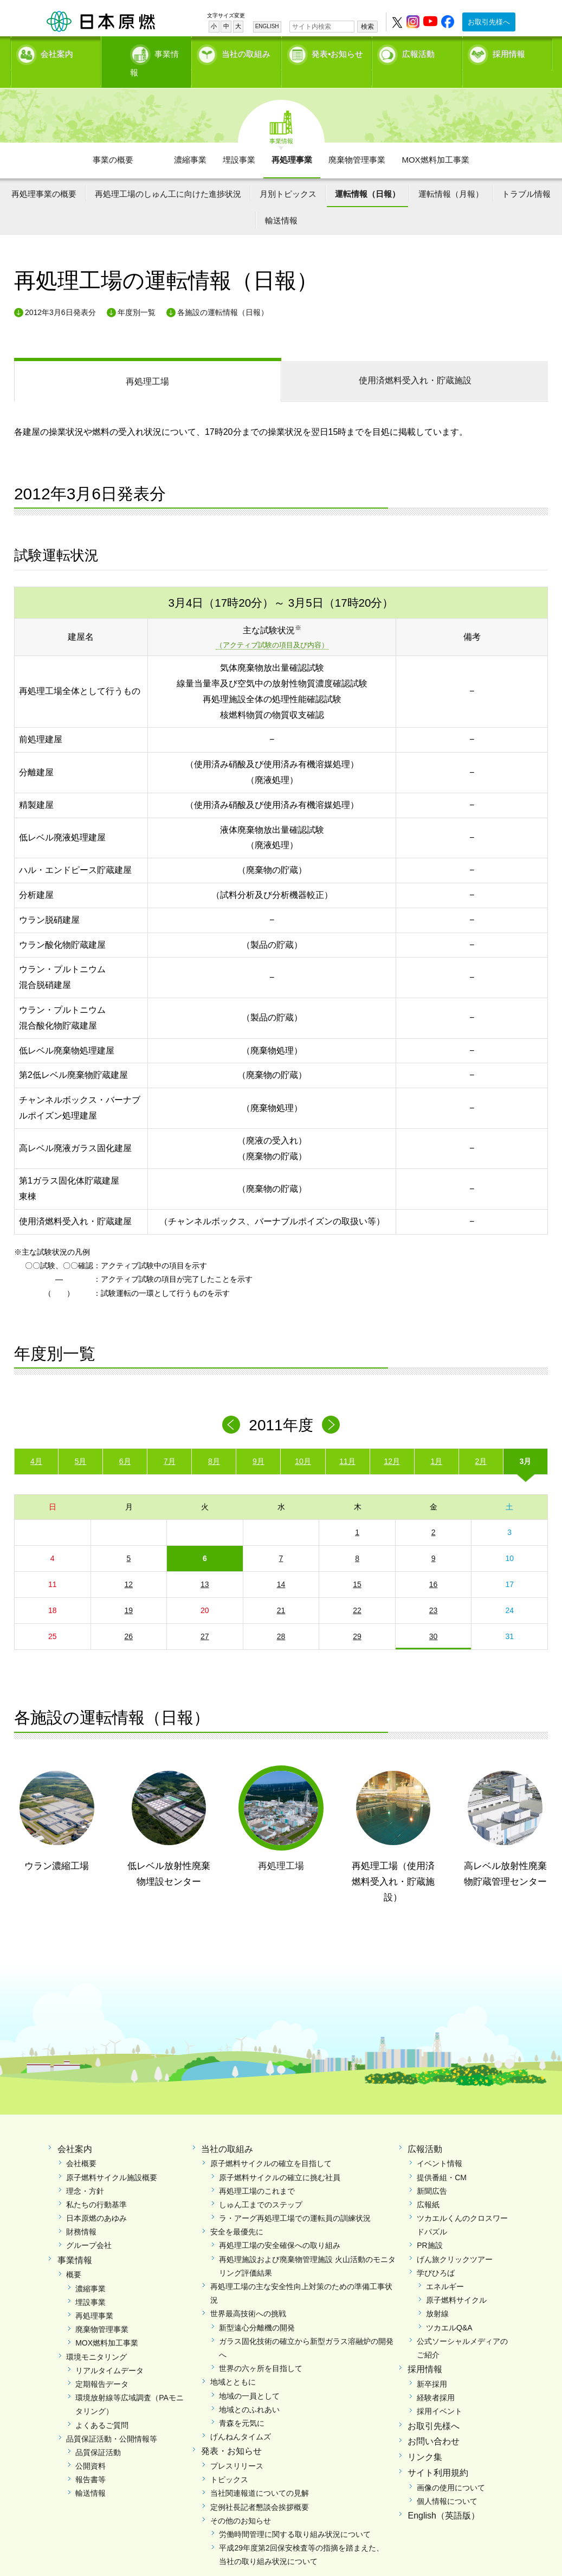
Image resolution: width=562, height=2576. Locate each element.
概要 (73, 2256)
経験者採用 (436, 2379)
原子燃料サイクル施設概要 (111, 2158)
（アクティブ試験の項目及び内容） (272, 626)
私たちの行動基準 (96, 2186)
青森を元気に (241, 2404)
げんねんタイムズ (240, 2418)
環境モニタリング (96, 2338)
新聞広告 (432, 2172)
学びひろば (436, 2254)
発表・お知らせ (231, 2432)
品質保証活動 (98, 2434)
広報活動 (418, 51)
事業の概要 (113, 141)
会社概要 (81, 2145)
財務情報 (81, 2213)
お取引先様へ (489, 22)
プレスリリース (236, 2447)
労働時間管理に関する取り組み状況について (295, 2515)
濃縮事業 (190, 141)
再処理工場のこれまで (257, 2172)
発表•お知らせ (337, 51)
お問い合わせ (434, 2422)
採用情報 (509, 51)
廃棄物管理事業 (356, 141)
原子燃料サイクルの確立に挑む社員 (279, 2158)
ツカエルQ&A (449, 2308)
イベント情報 (439, 2145)
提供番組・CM (442, 2158)
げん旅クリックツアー (455, 2240)
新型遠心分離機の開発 (257, 2308)
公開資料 (90, 2447)
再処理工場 (147, 363)
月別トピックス (288, 174)
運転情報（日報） (367, 174)
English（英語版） (443, 2497)
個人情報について (447, 2482)
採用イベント (439, 2392)
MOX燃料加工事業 (435, 141)
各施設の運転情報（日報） (222, 293)
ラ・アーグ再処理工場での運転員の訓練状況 (295, 2199)
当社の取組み (246, 51)
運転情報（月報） (450, 174)
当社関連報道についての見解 (259, 2474)
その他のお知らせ (240, 2501)
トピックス (229, 2461)
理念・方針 (85, 2172)
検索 (367, 26)
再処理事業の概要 (43, 174)
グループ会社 (89, 2226)
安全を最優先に (236, 2213)
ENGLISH (267, 26)
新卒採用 (432, 2365)
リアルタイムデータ (109, 2351)
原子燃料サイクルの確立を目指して (271, 2145)
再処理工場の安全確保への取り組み (279, 2226)
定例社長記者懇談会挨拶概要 (259, 2488)
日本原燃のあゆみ (96, 2199)
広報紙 (428, 2186)
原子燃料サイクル (456, 2281)
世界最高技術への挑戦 (248, 2295)
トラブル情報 (526, 174)
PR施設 (429, 2226)
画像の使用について (451, 2468)
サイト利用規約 (438, 2454)
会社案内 (57, 51)
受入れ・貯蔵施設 (415, 362)
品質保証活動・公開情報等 (111, 2420)
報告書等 (90, 2461)
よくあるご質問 (101, 2406)
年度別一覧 (137, 293)
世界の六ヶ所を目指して (260, 2350)
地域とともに (233, 2363)
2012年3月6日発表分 (60, 293)
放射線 (437, 2295)
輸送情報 (281, 202)
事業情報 (147, 51)
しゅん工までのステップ (260, 2186)
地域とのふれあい (249, 2390)
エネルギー (445, 2268)
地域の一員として (249, 2377)
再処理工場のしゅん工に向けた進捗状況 (168, 174)
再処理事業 (292, 141)
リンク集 (425, 2438)
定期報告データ (101, 2365)
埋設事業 (239, 141)
